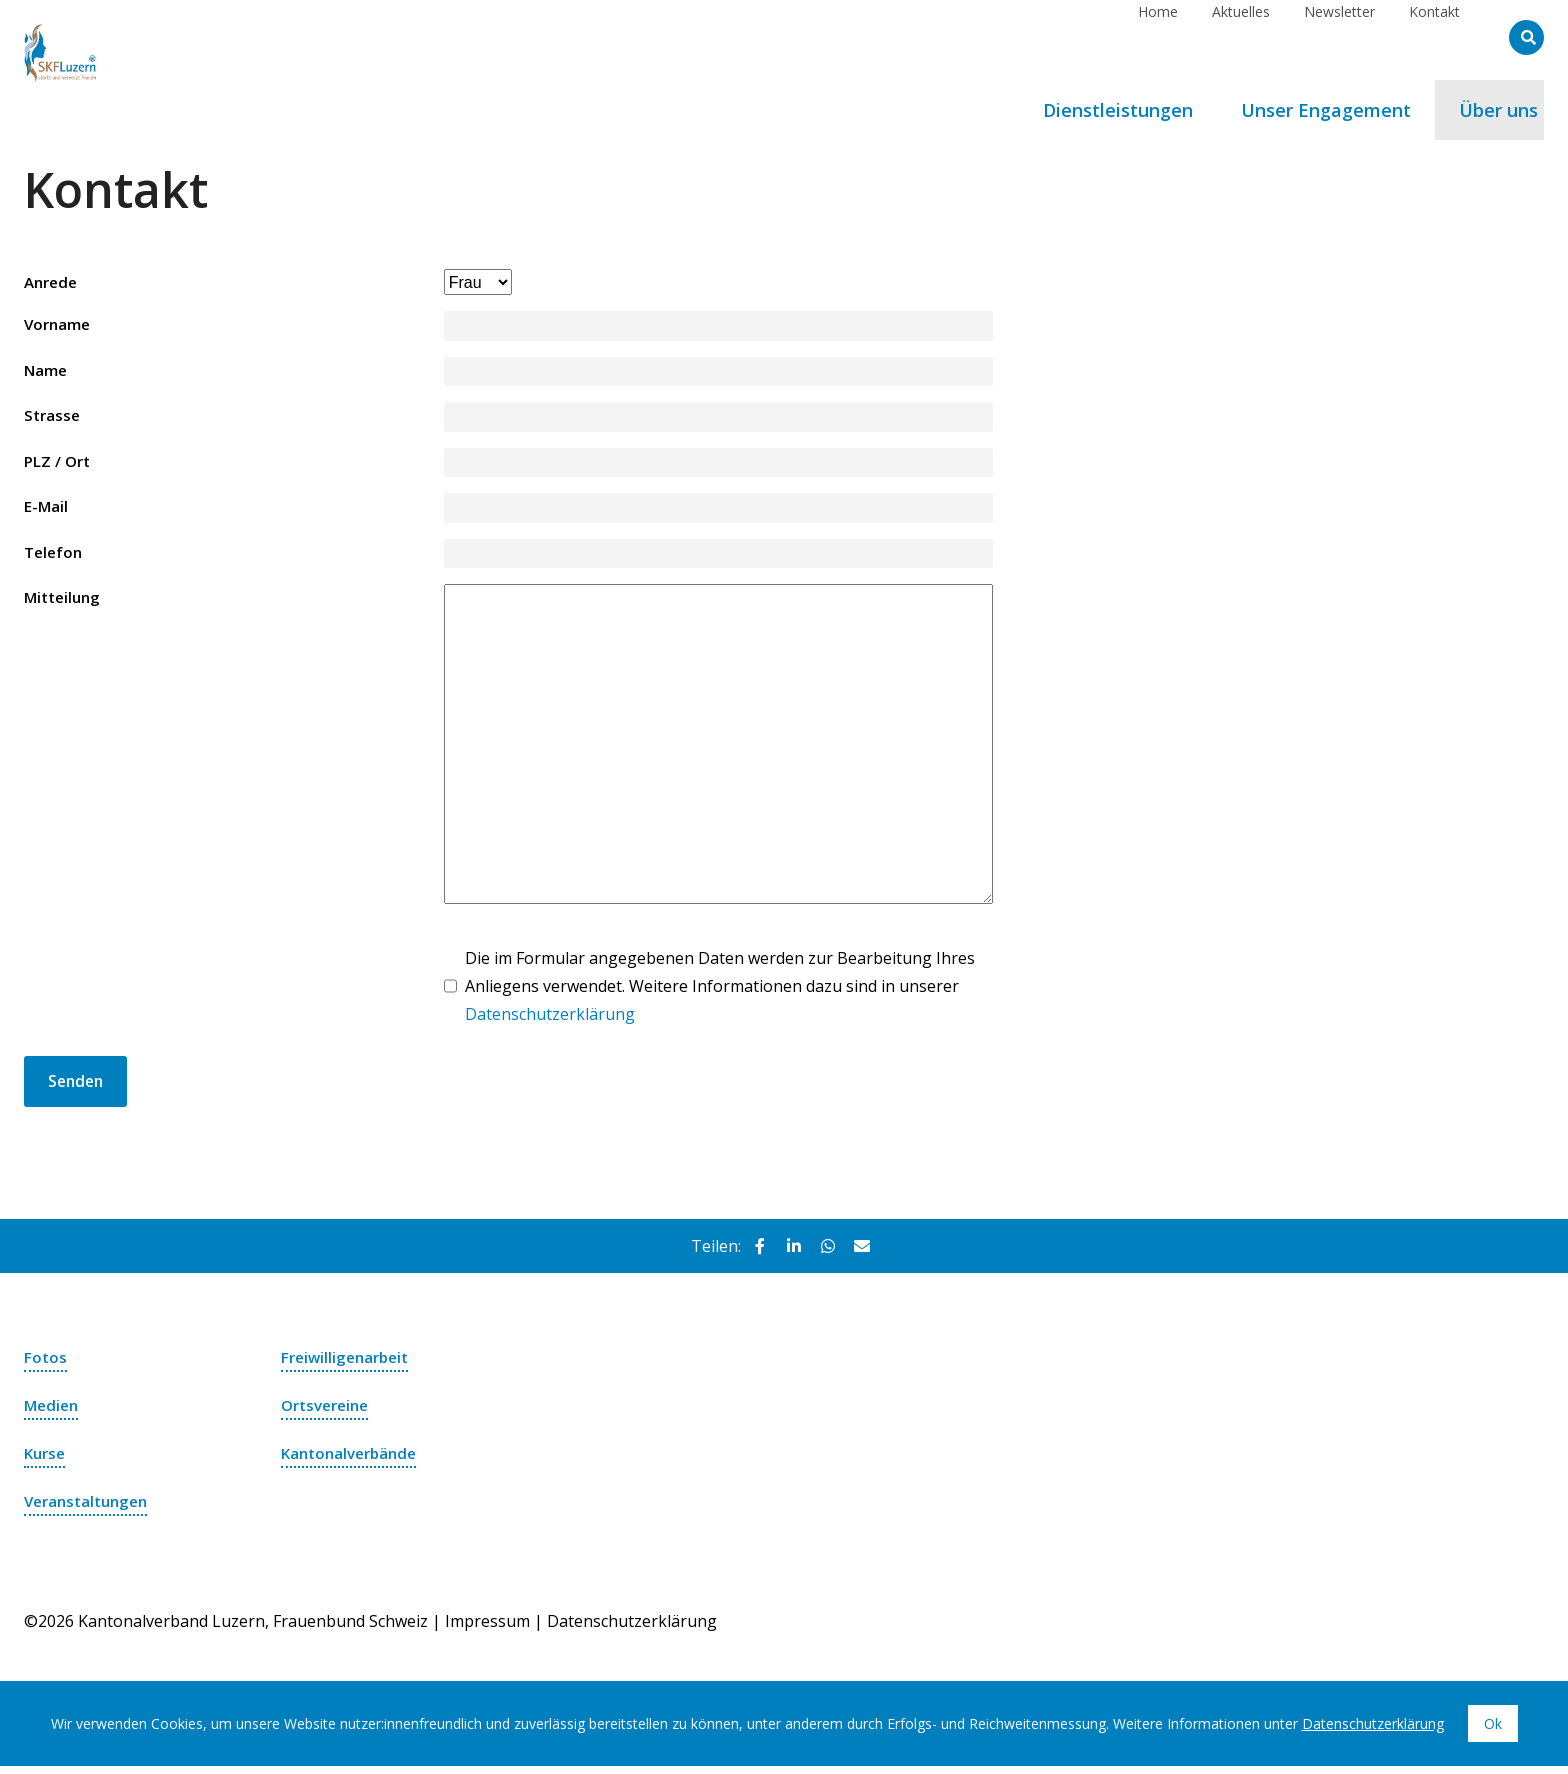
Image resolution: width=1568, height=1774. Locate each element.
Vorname (59, 327)
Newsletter (1339, 36)
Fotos (46, 1365)
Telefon (55, 559)
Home (1158, 36)
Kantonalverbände (353, 1461)
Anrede (53, 283)
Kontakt (1434, 36)
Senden (77, 1089)
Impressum (487, 1629)
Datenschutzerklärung (550, 1021)
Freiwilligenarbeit (349, 1365)
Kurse (46, 1461)
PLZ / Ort (59, 466)
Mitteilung (65, 605)
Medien (53, 1413)
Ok (1493, 1731)
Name (46, 373)
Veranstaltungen (90, 1509)
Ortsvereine (329, 1413)
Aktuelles (1241, 36)
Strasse (53, 420)
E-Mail (46, 512)
